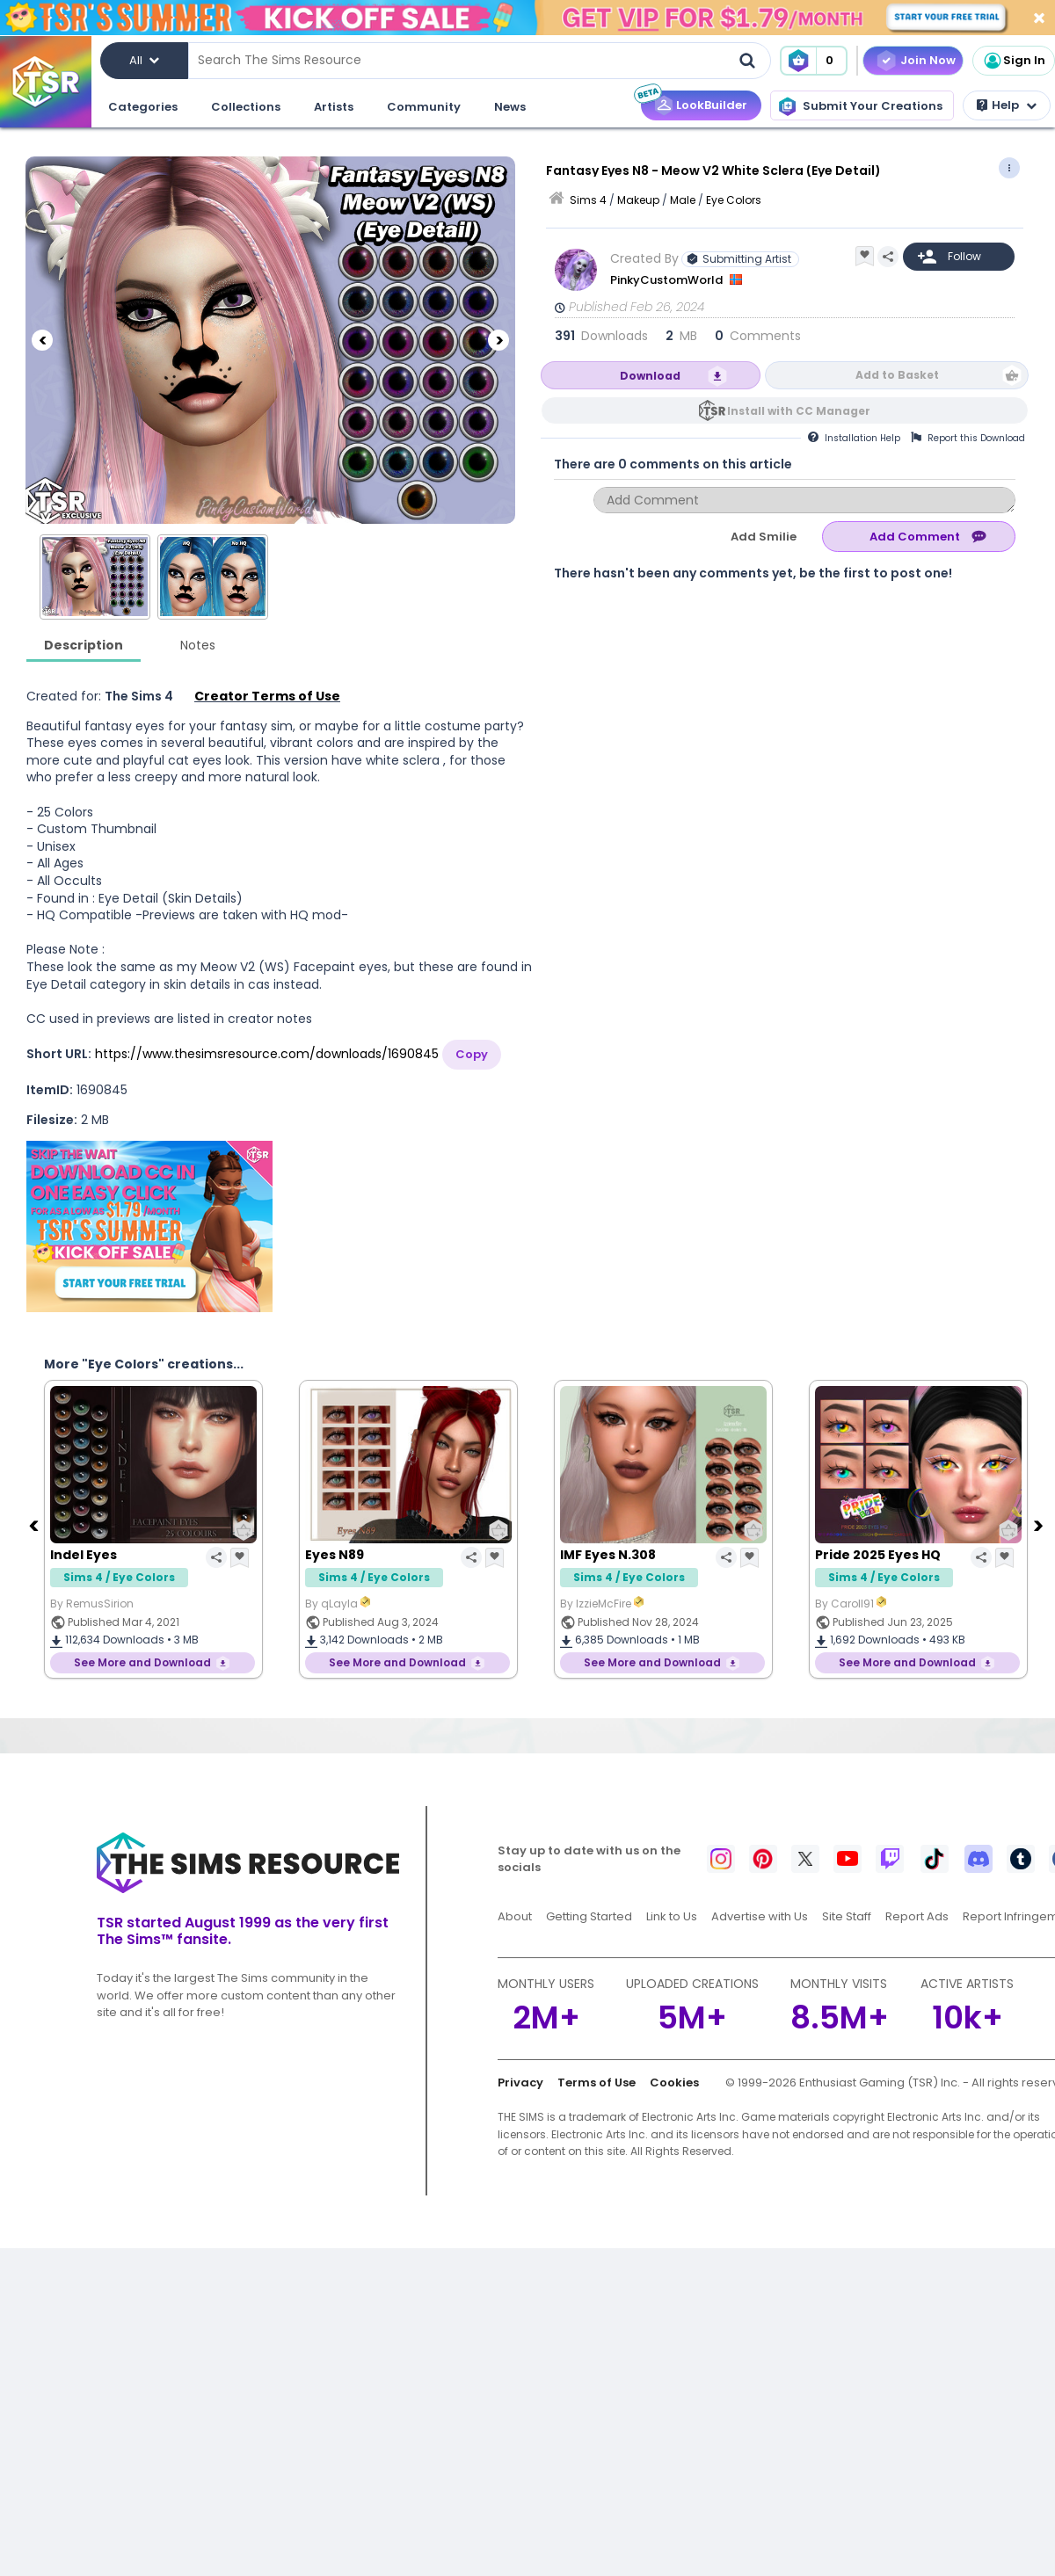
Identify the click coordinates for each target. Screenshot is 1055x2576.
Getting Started (589, 1916)
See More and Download (142, 1662)
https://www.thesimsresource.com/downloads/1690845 (267, 1054)
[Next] (498, 340)
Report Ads (917, 1916)
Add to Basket (897, 374)
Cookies (674, 2082)
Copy (471, 1054)
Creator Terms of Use (267, 696)
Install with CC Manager (798, 410)
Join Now (928, 60)
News (510, 106)
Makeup (638, 199)
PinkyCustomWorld (667, 280)
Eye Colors (733, 199)
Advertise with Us (759, 1916)
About (515, 1916)
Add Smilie (764, 536)
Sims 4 (588, 199)
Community (424, 106)
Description (83, 645)
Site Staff (846, 1916)
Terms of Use (596, 2082)
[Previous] (42, 340)
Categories (143, 106)
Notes (197, 645)
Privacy (520, 2082)
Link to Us (671, 1916)
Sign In (1013, 60)
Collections (245, 106)
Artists (333, 106)
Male (682, 199)
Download (650, 375)
